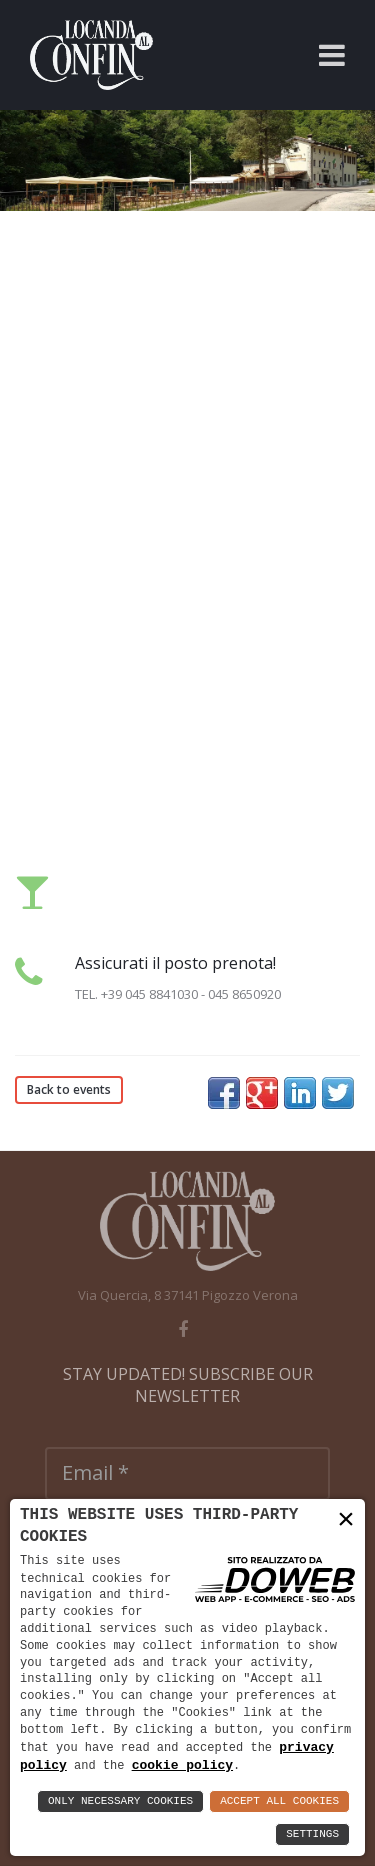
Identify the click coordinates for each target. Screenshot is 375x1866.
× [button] (346, 1519)
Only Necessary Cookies (120, 1801)
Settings (312, 1834)
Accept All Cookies (279, 1801)
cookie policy (182, 1765)
